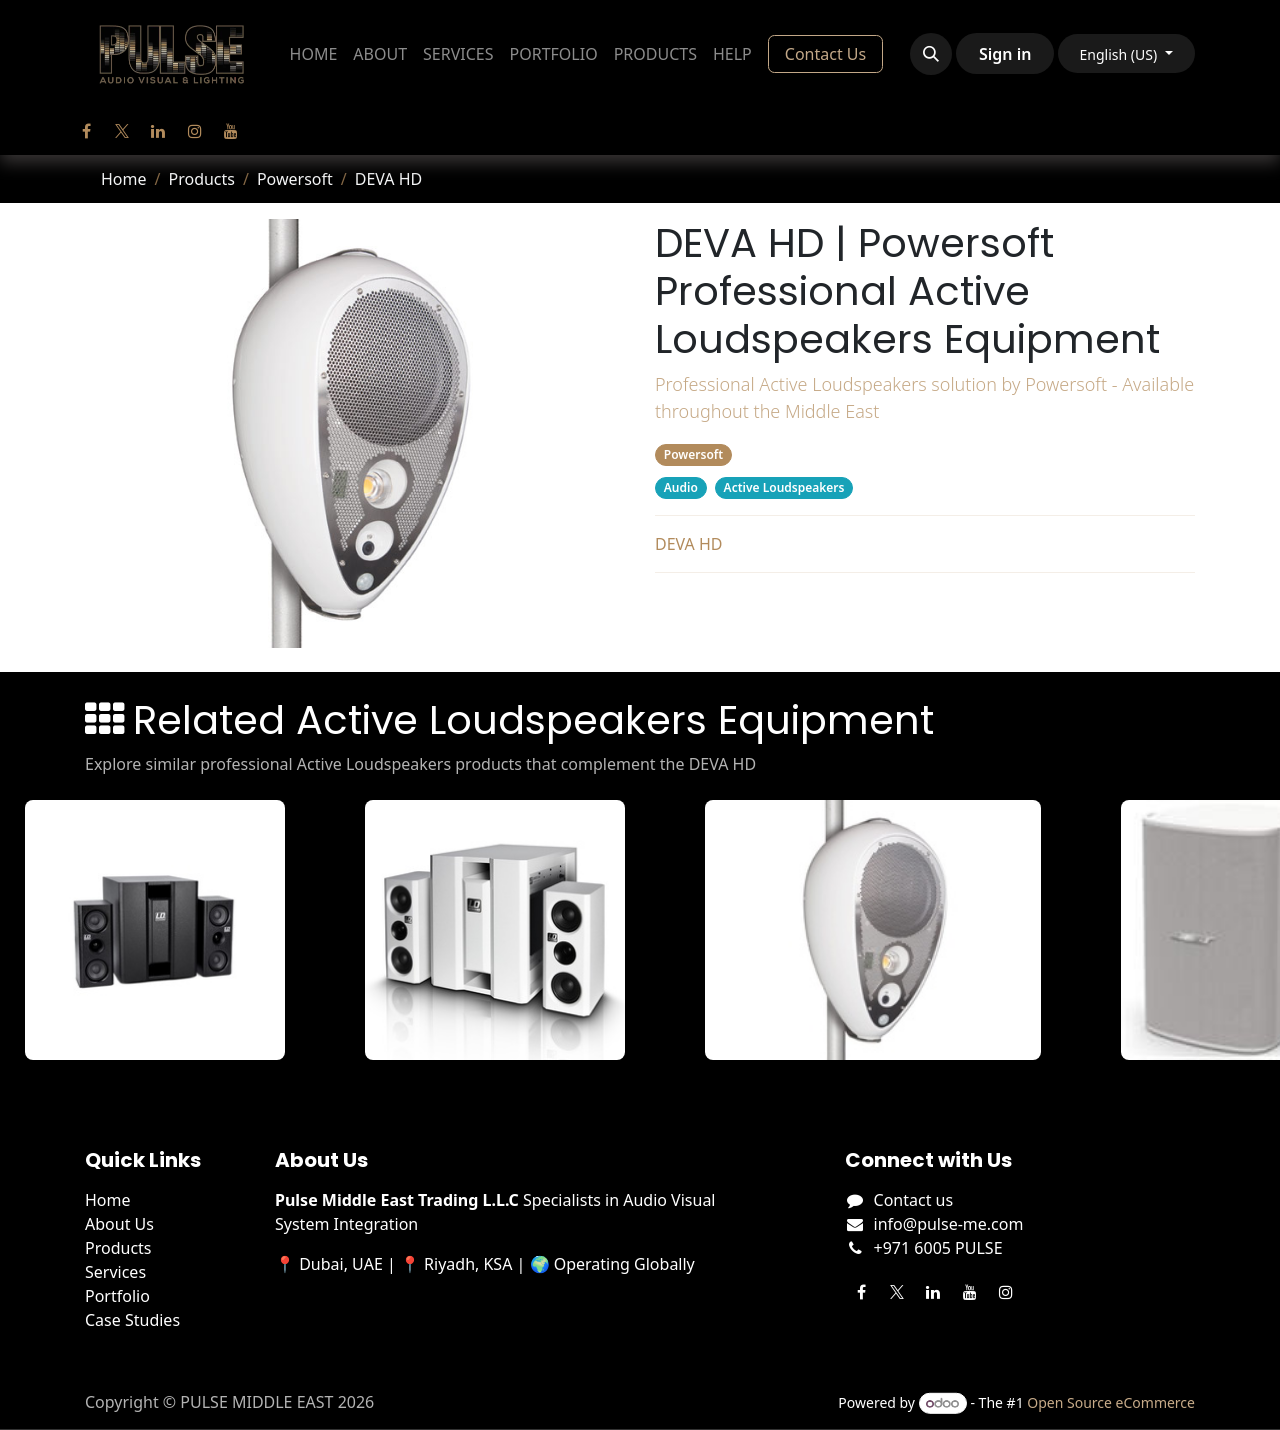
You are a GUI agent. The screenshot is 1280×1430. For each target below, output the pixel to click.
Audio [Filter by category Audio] (681, 487)
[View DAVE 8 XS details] (177, 930)
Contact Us (825, 54)
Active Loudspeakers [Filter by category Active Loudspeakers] (784, 487)
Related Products (924, 609)
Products (201, 179)
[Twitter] (122, 131)
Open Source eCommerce (1111, 1402)
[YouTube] (231, 131)
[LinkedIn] (158, 131)
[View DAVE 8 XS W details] (517, 930)
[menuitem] (314, 54)
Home (124, 179)
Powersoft (295, 179)
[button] (931, 54)
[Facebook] (86, 131)
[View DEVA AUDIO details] (895, 930)
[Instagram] (195, 131)
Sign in (1005, 54)
